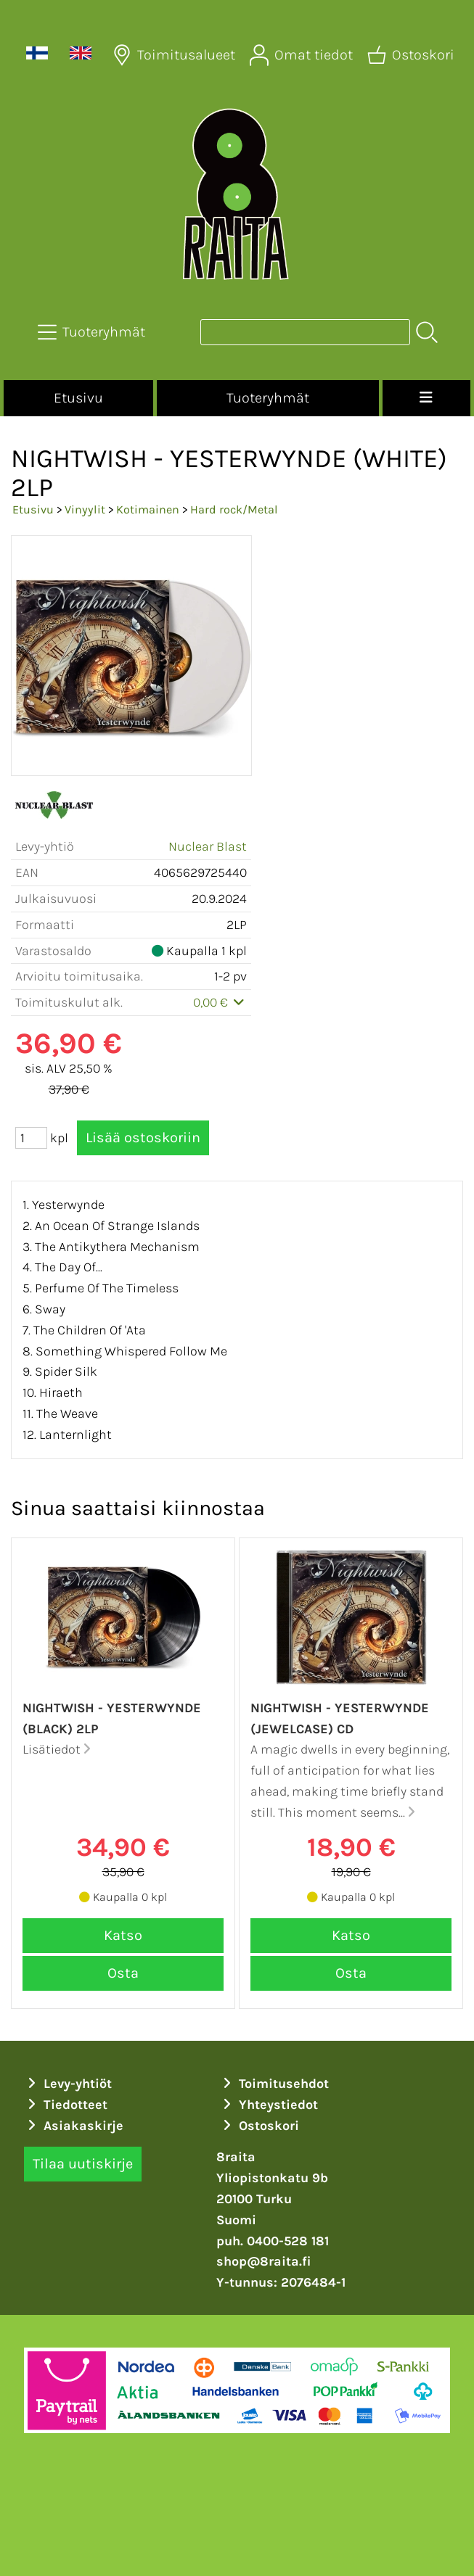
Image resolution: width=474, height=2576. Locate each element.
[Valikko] (426, 398)
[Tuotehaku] (305, 332)
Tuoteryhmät (267, 397)
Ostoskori (259, 2126)
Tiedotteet (66, 2105)
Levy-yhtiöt (68, 2084)
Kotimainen (147, 509)
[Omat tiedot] (302, 55)
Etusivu (78, 397)
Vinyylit (85, 509)
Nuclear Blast (207, 846)
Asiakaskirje (74, 2126)
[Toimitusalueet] (175, 55)
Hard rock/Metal (234, 509)
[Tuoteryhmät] (93, 332)
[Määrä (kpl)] (31, 1138)
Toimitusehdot (274, 2084)
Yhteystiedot (269, 2105)
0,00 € (220, 1002)
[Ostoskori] (412, 55)
